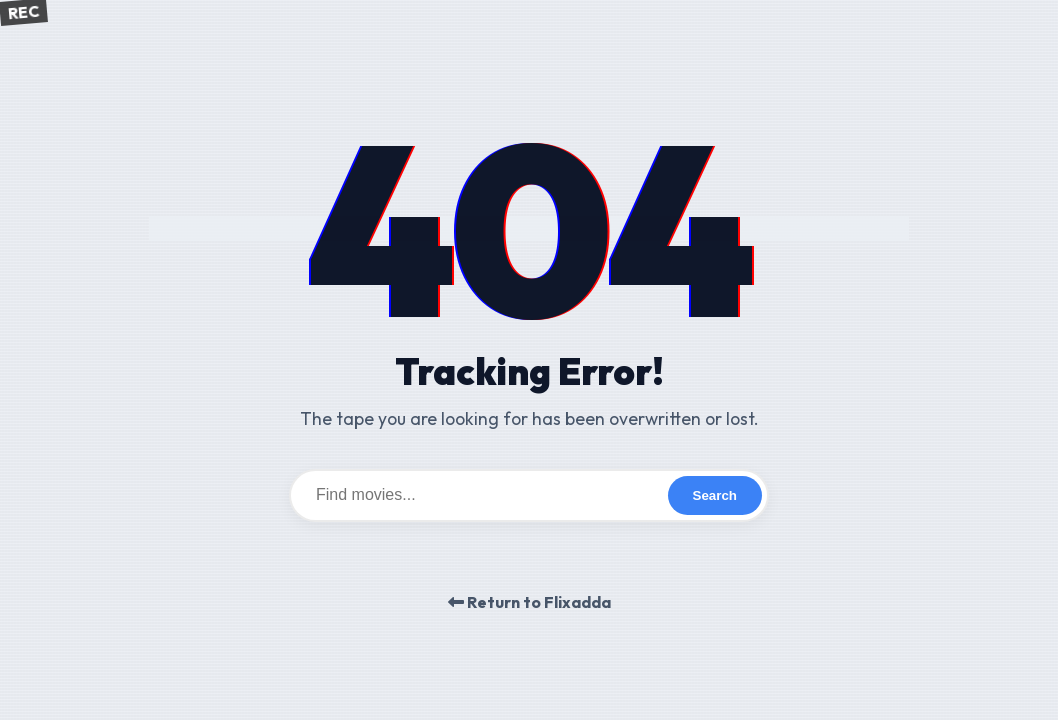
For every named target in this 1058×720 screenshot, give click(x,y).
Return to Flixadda (529, 602)
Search (715, 495)
